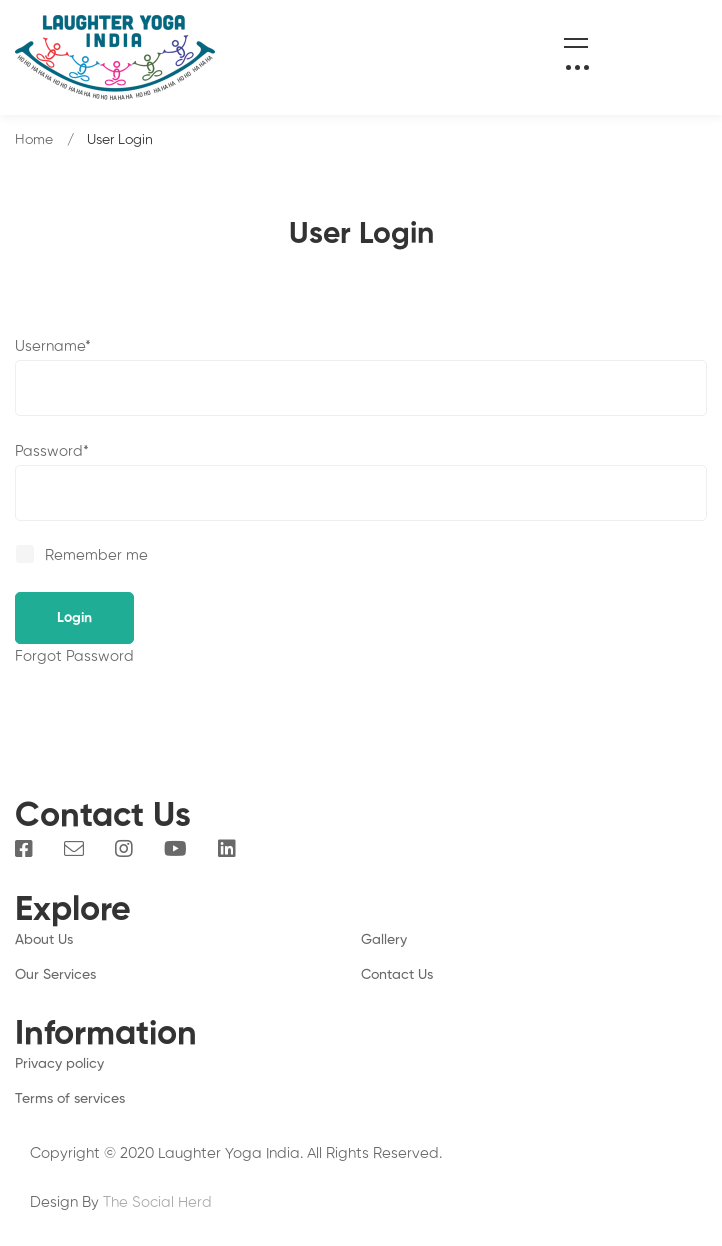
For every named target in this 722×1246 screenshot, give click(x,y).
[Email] (74, 849)
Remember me (83, 555)
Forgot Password (74, 656)
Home (34, 140)
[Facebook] (24, 849)
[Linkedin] (227, 849)
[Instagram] (124, 849)
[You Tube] (175, 849)
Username (53, 346)
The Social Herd (157, 1202)
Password (52, 451)
